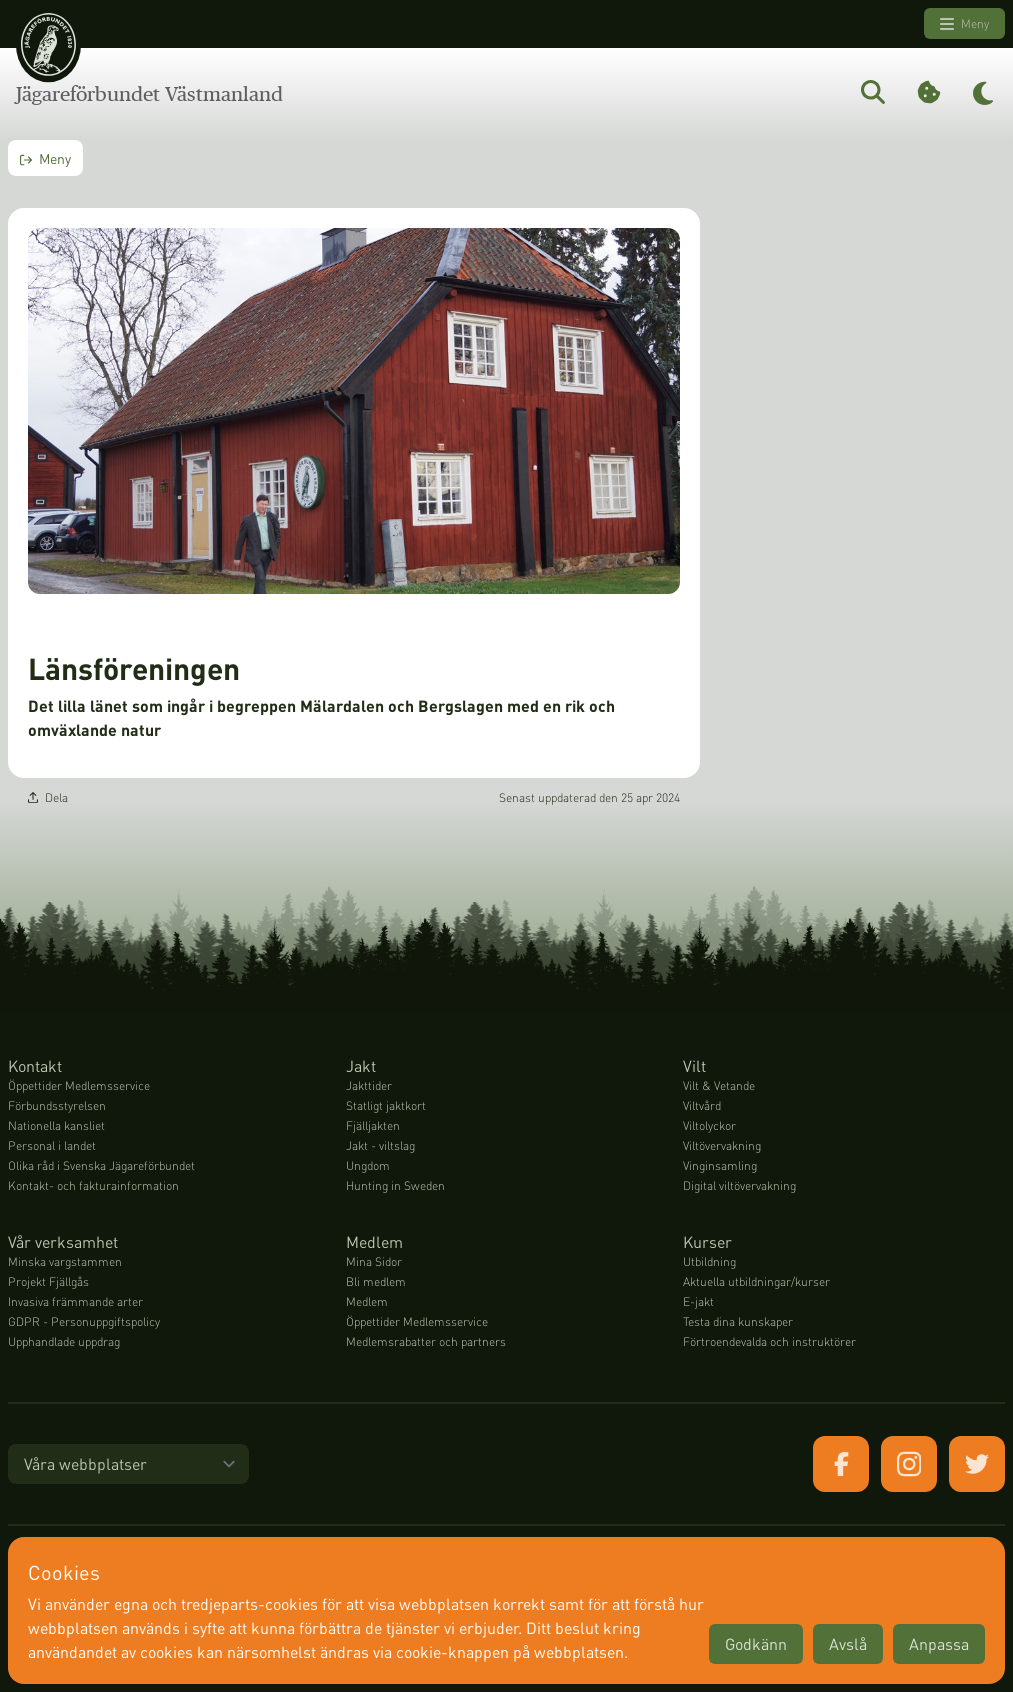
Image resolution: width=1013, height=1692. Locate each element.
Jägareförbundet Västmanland (149, 94)
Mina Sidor (374, 1261)
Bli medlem (376, 1281)
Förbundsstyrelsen (57, 1105)
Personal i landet (52, 1145)
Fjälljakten (373, 1125)
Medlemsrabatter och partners (426, 1341)
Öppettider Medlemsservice (79, 1085)
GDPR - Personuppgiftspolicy (84, 1321)
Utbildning (709, 1261)
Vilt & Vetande (719, 1085)
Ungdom (368, 1165)
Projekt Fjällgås (48, 1281)
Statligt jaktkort (386, 1105)
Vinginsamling (720, 1165)
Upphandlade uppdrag (64, 1341)
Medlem (367, 1301)
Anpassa (939, 1643)
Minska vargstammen (65, 1261)
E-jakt (698, 1301)
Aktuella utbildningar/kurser (756, 1281)
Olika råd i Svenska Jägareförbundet (101, 1165)
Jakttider (369, 1085)
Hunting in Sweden (395, 1185)
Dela (48, 797)
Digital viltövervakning (739, 1185)
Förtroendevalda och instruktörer (769, 1341)
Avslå (848, 1643)
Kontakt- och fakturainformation (93, 1185)
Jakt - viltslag (380, 1145)
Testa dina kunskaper (738, 1321)
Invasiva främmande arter (75, 1301)
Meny (964, 24)
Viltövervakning (722, 1145)
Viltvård (702, 1105)
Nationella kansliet (56, 1125)
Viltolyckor (709, 1125)
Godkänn (756, 1643)
